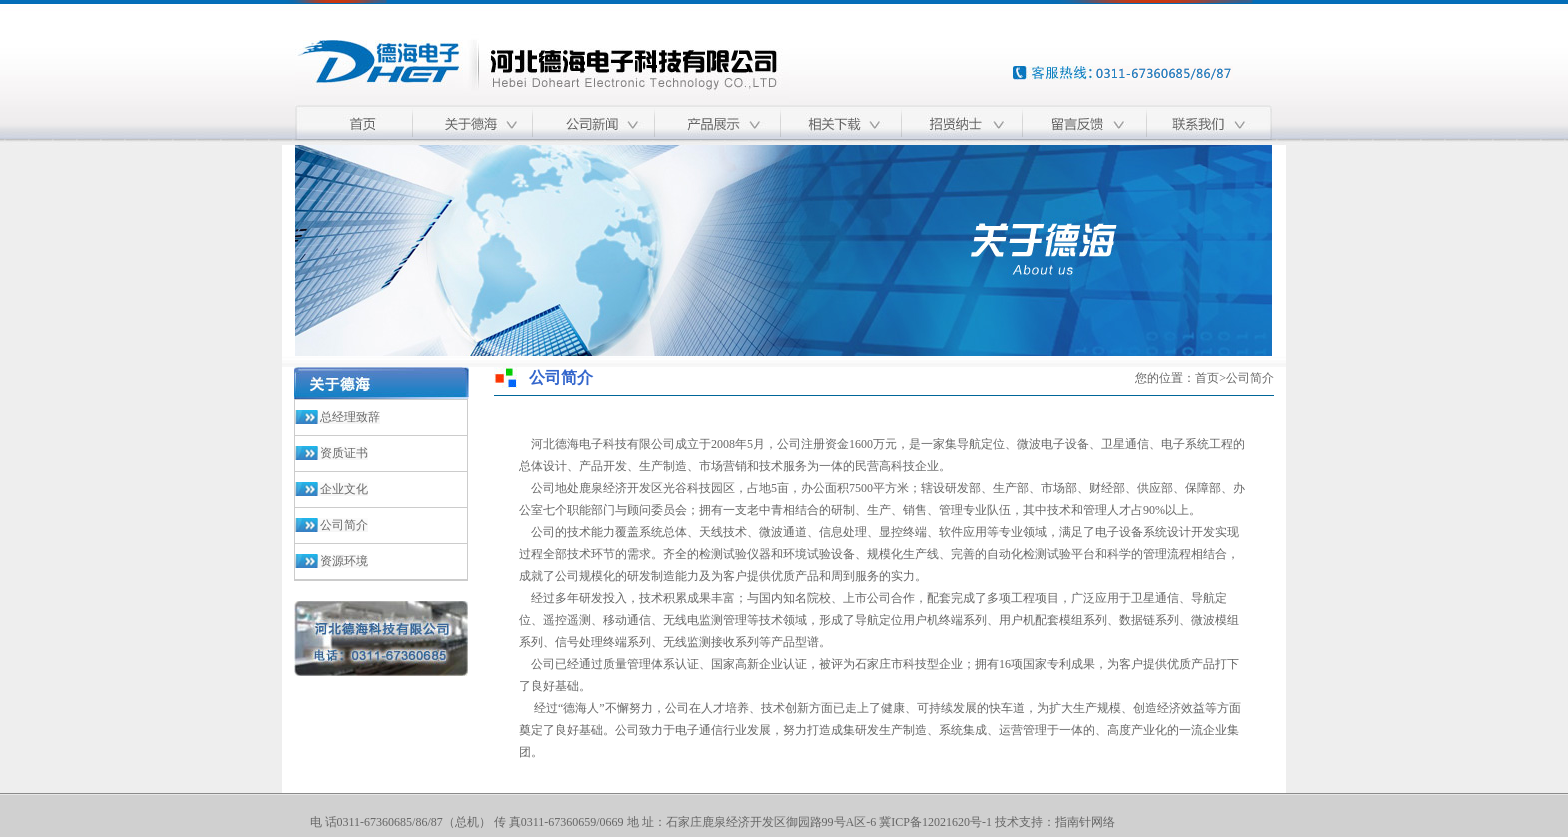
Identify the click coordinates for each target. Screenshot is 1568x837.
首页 (1207, 378)
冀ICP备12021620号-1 (935, 822)
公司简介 (344, 525)
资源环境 (344, 561)
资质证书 (344, 453)
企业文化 (344, 489)
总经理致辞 (350, 417)
